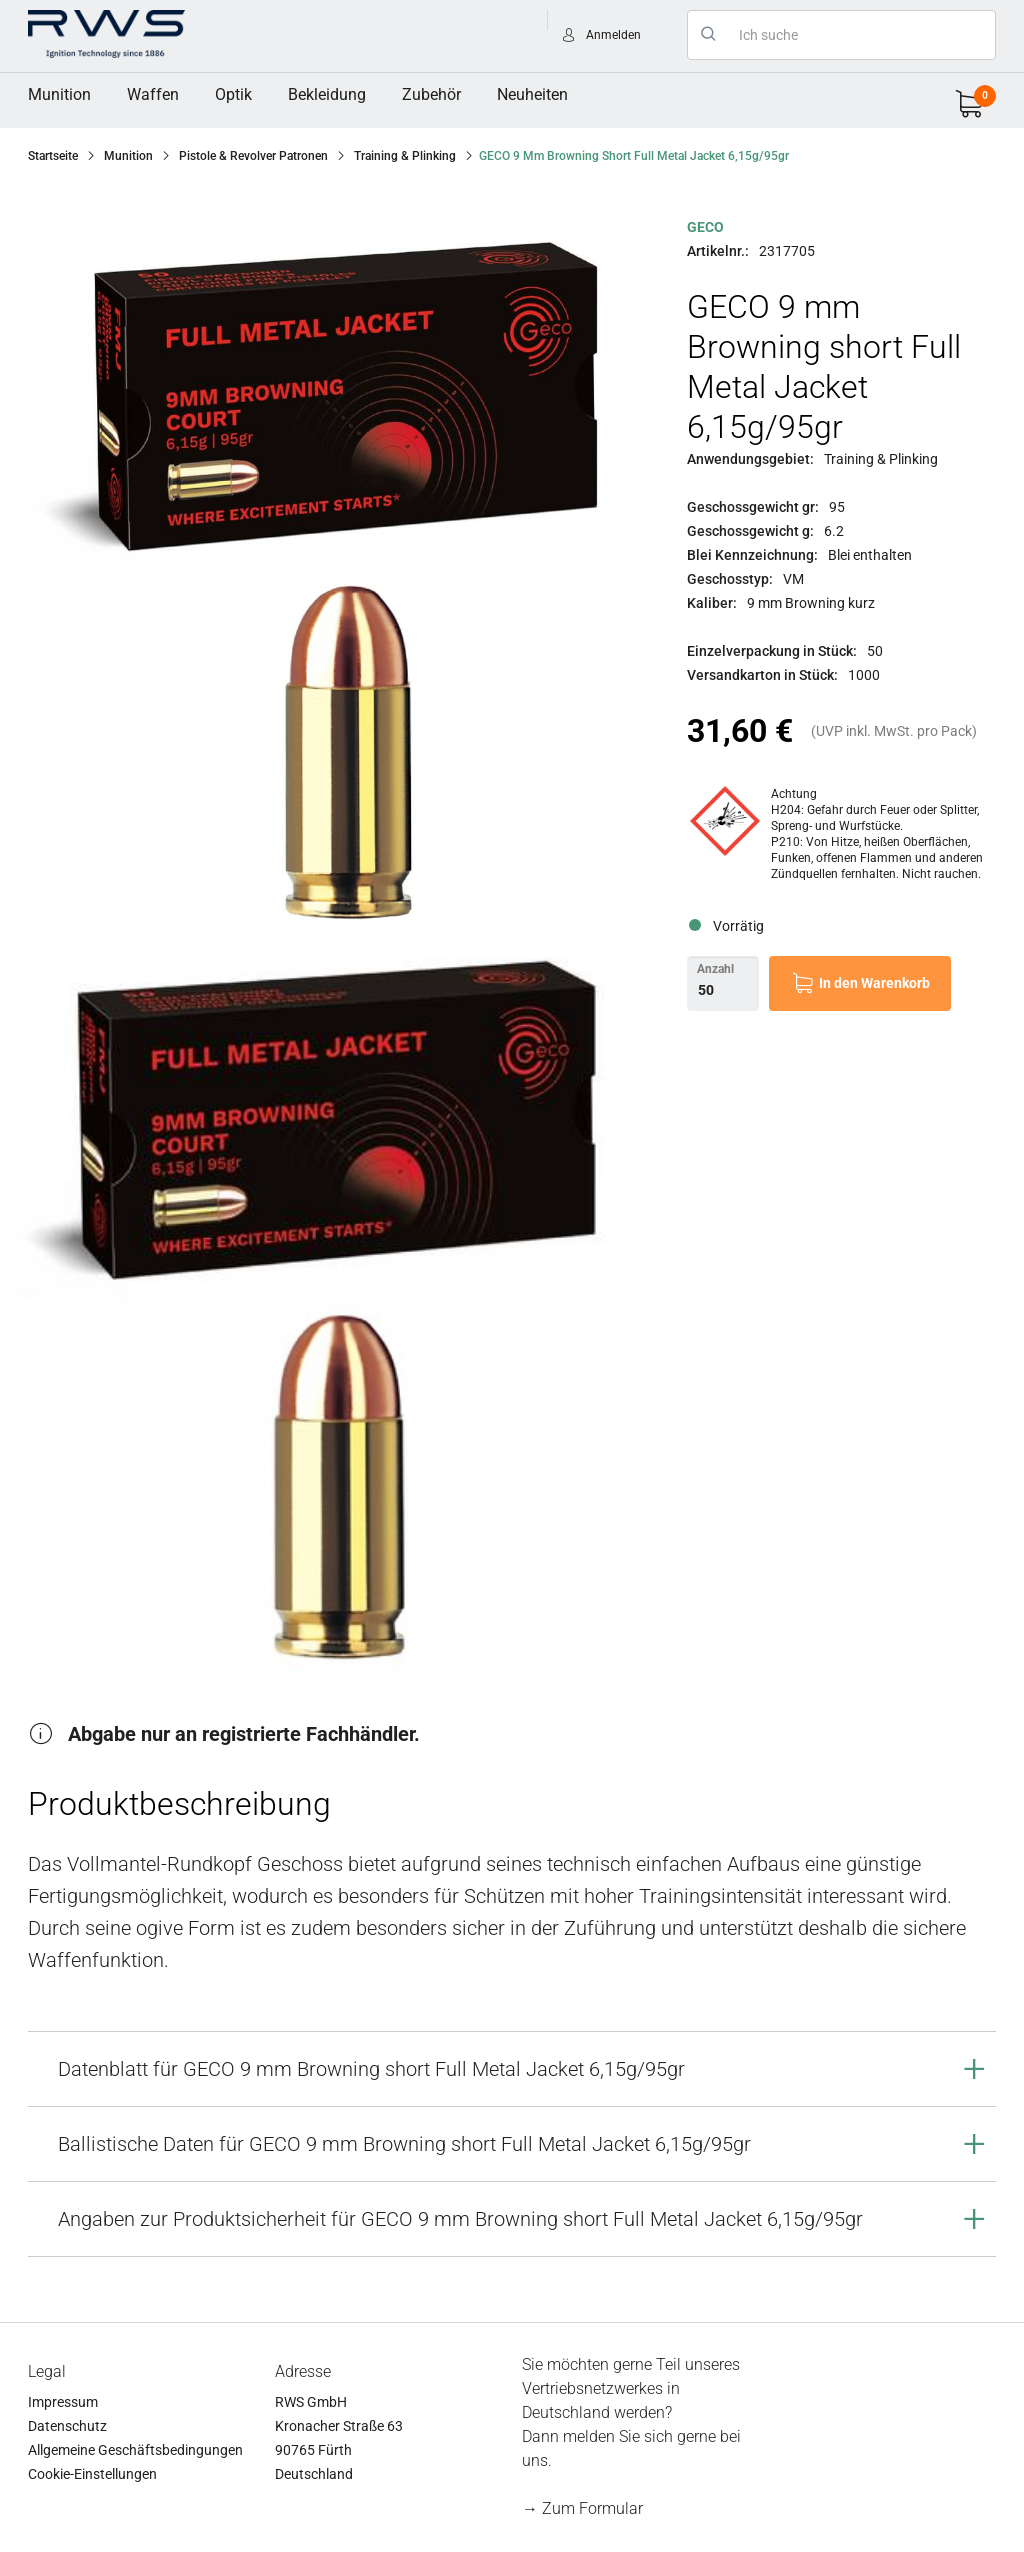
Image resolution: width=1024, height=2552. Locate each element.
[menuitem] (59, 95)
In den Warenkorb (874, 983)
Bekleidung (327, 94)
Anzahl (715, 969)
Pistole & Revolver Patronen (253, 156)
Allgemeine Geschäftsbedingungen (135, 2450)
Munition (59, 94)
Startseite (53, 156)
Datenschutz (67, 2426)
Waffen (153, 94)
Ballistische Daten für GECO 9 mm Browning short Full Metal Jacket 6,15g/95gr (404, 2144)
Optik (233, 94)
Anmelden (613, 35)
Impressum (63, 2402)
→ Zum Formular (582, 2508)
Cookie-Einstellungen (92, 2474)
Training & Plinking (405, 156)
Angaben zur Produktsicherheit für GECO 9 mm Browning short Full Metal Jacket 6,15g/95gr (460, 2219)
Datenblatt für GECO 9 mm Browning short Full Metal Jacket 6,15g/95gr (371, 2069)
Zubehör (431, 94)
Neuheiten (532, 94)
